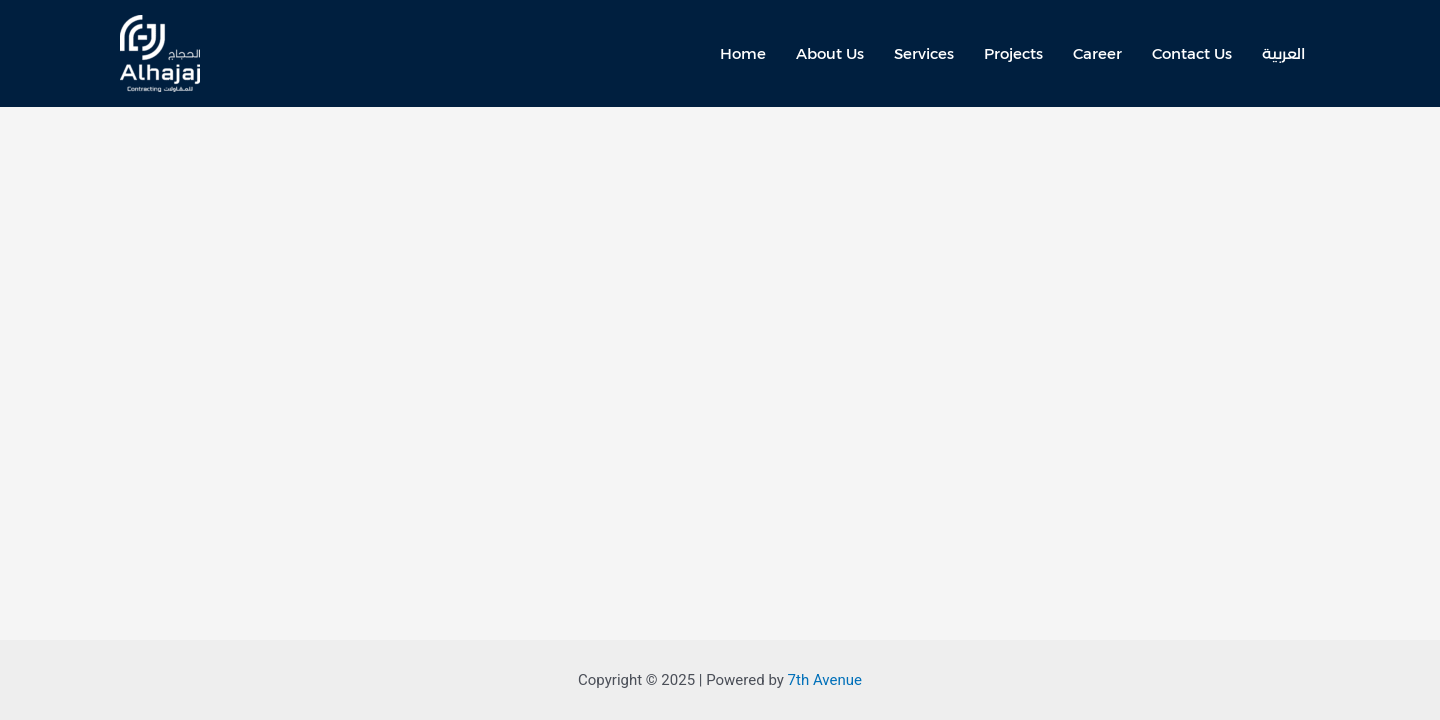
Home (743, 53)
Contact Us (1192, 53)
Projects (1013, 53)
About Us (830, 53)
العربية (1283, 53)
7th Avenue (825, 680)
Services (924, 53)
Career (1097, 53)
